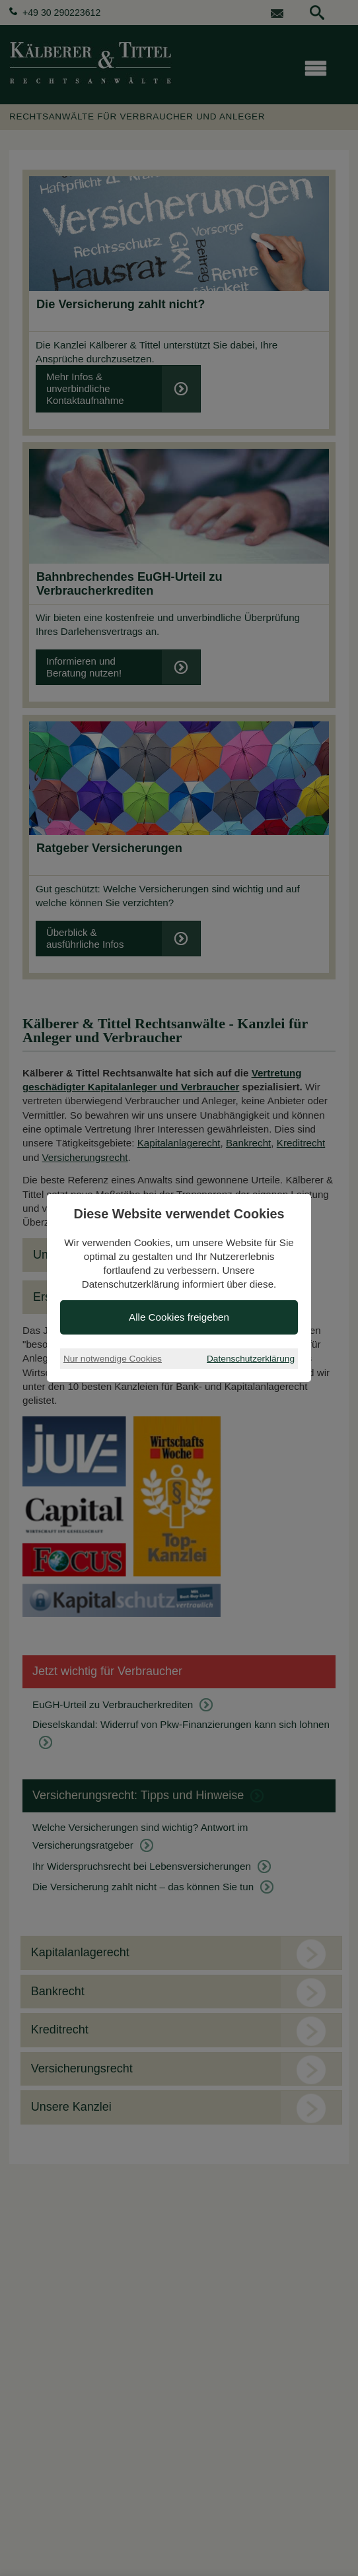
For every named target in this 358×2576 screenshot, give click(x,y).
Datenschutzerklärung (251, 1359)
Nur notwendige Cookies (112, 1359)
